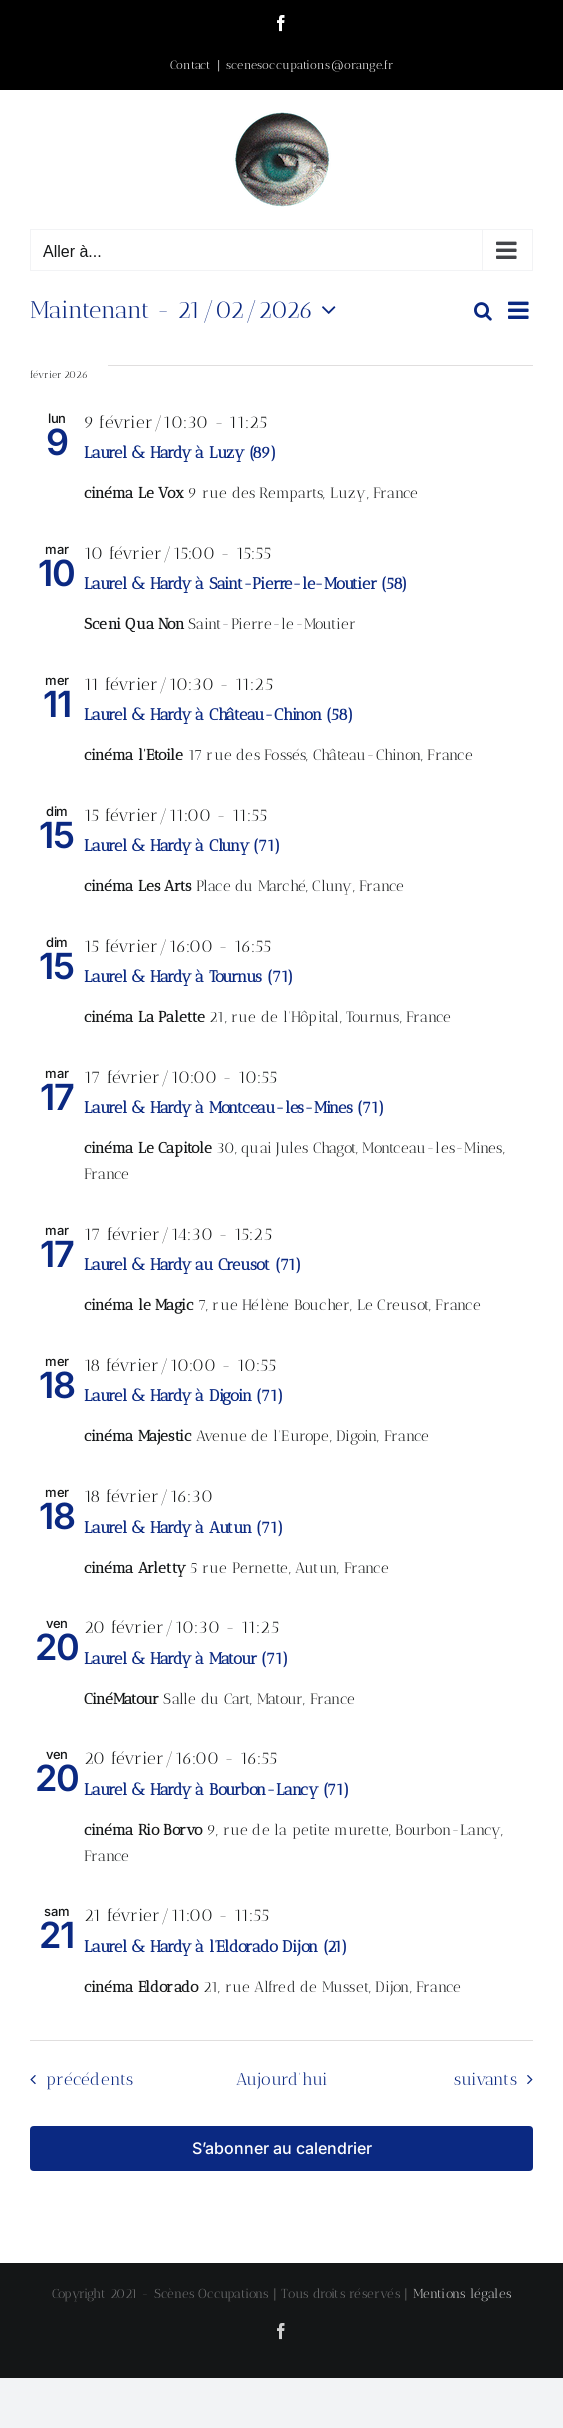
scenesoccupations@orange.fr (309, 65)
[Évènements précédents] (77, 2079)
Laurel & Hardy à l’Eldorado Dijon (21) (215, 1946)
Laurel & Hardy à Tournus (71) (188, 976)
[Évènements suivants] (498, 2079)
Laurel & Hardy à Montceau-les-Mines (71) (233, 1107)
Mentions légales (462, 2293)
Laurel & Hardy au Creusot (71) (192, 1264)
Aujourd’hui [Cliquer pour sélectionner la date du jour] (282, 2079)
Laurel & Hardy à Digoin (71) (183, 1395)
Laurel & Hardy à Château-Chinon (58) (218, 714)
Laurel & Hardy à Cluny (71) (182, 845)
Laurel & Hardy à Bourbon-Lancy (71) (216, 1789)
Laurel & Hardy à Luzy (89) (180, 452)
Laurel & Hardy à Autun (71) (183, 1527)
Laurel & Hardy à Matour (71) (185, 1658)
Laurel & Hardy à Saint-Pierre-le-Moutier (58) (245, 583)
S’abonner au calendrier (282, 2148)
